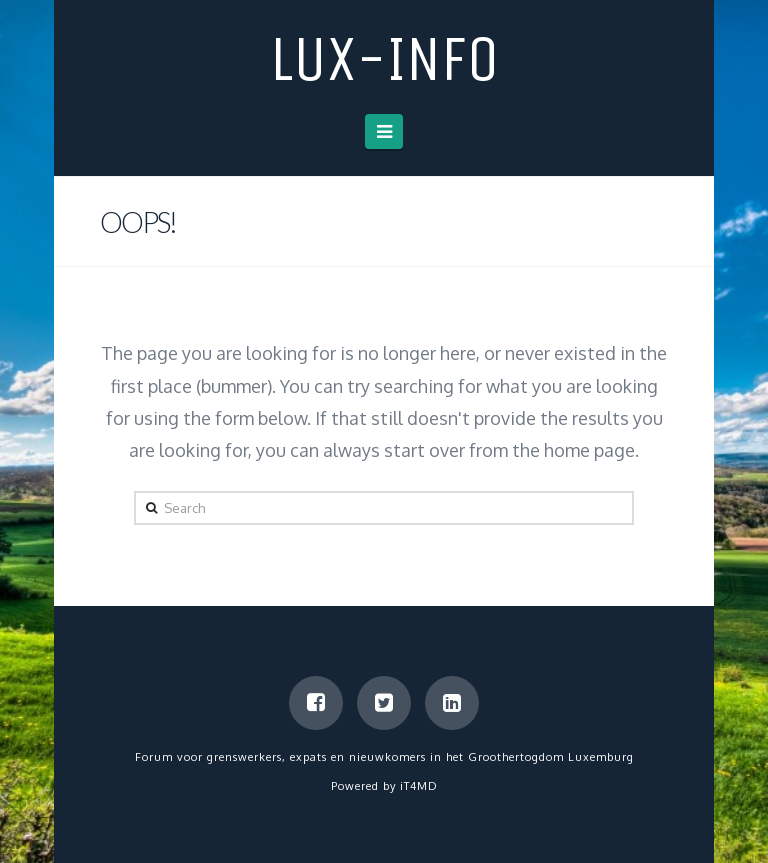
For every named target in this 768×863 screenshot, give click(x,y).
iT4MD (419, 786)
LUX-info (384, 59)
